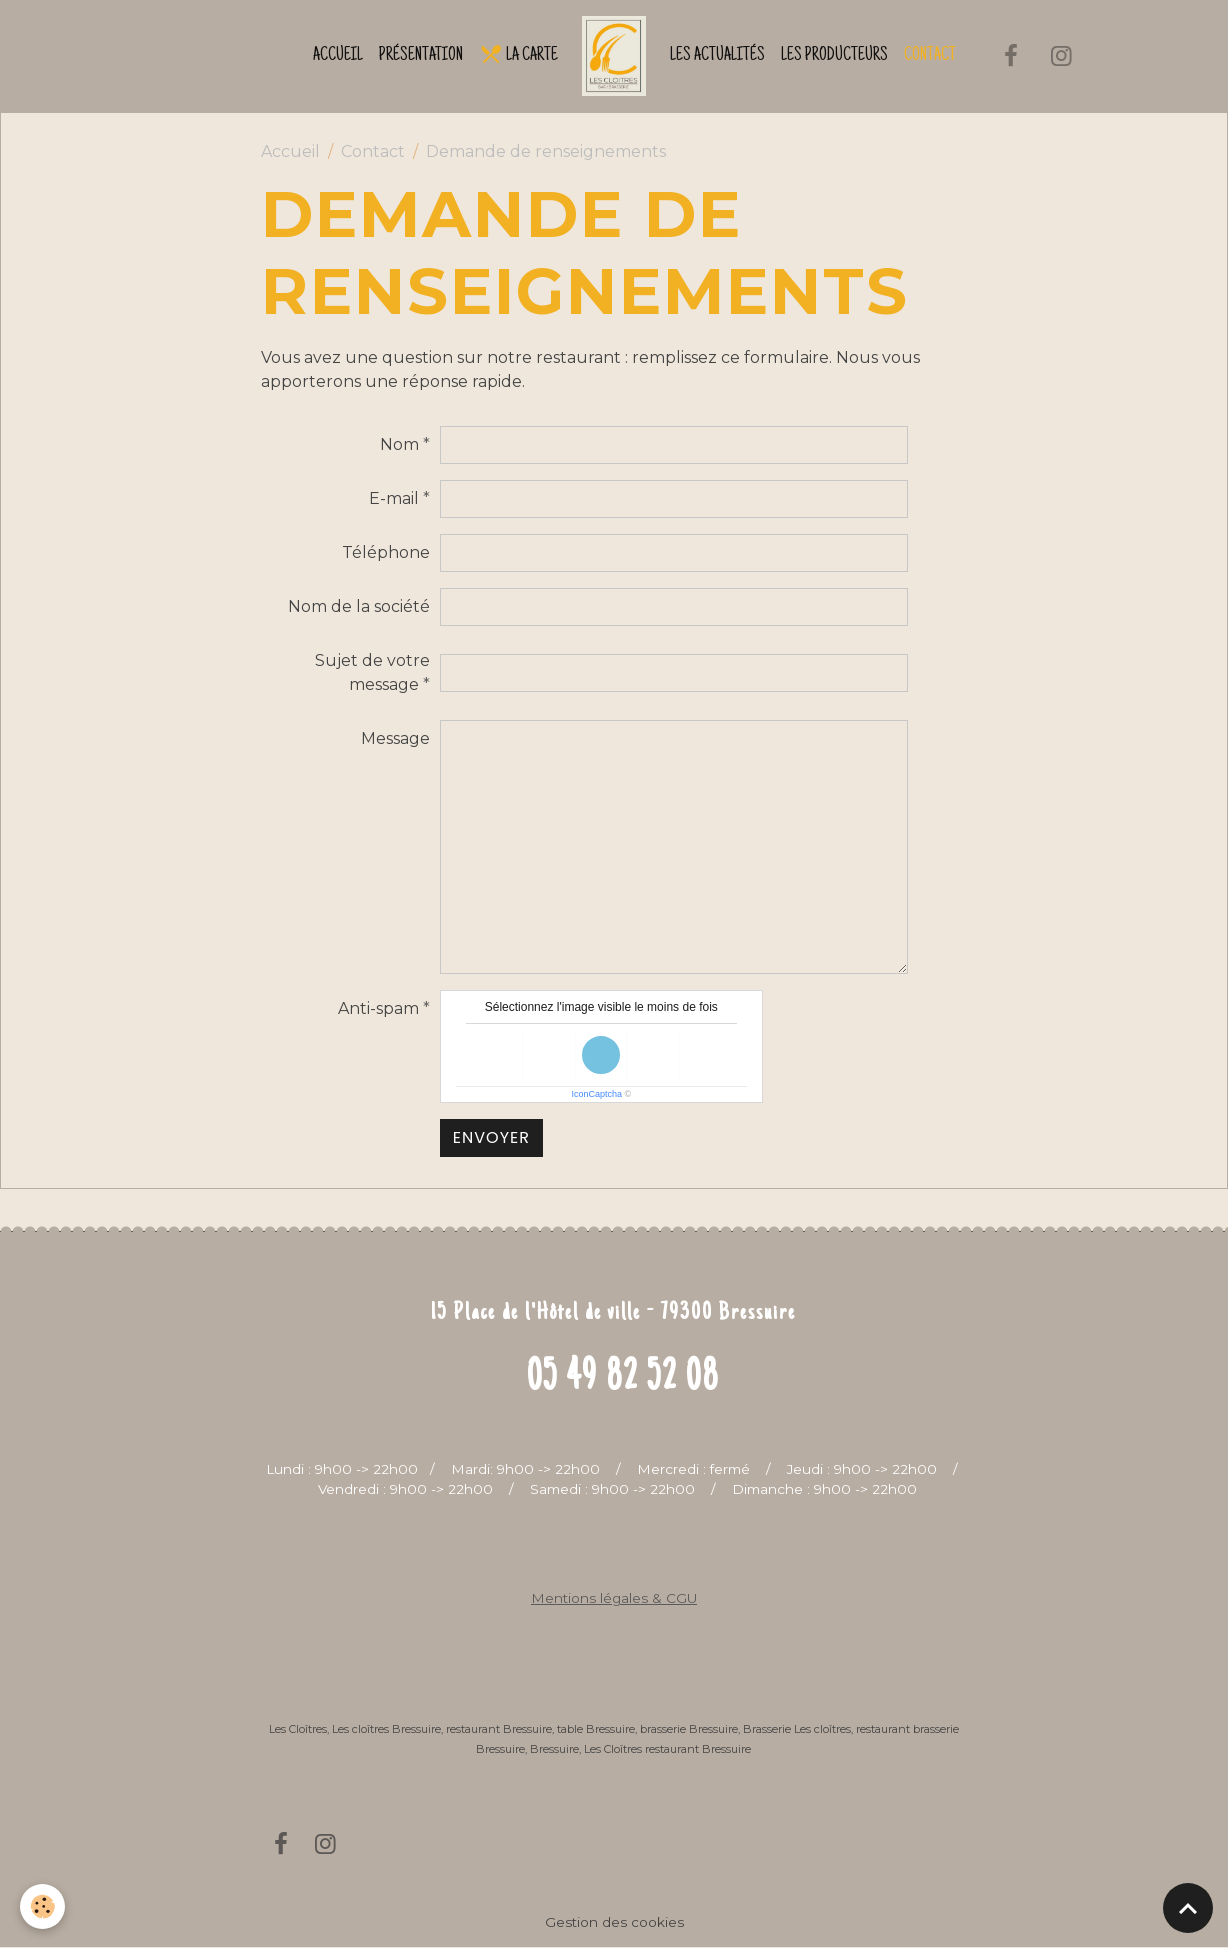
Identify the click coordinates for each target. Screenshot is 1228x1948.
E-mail (394, 498)
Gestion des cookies (614, 1922)
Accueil (338, 56)
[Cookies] (42, 1906)
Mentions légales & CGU (614, 1598)
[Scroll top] (1188, 1908)
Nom (399, 444)
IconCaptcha (596, 1094)
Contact (930, 56)
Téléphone (386, 552)
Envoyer (491, 1137)
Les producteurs (834, 56)
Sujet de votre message (372, 672)
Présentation (421, 56)
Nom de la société (359, 606)
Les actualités (717, 56)
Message (395, 738)
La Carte (518, 54)
